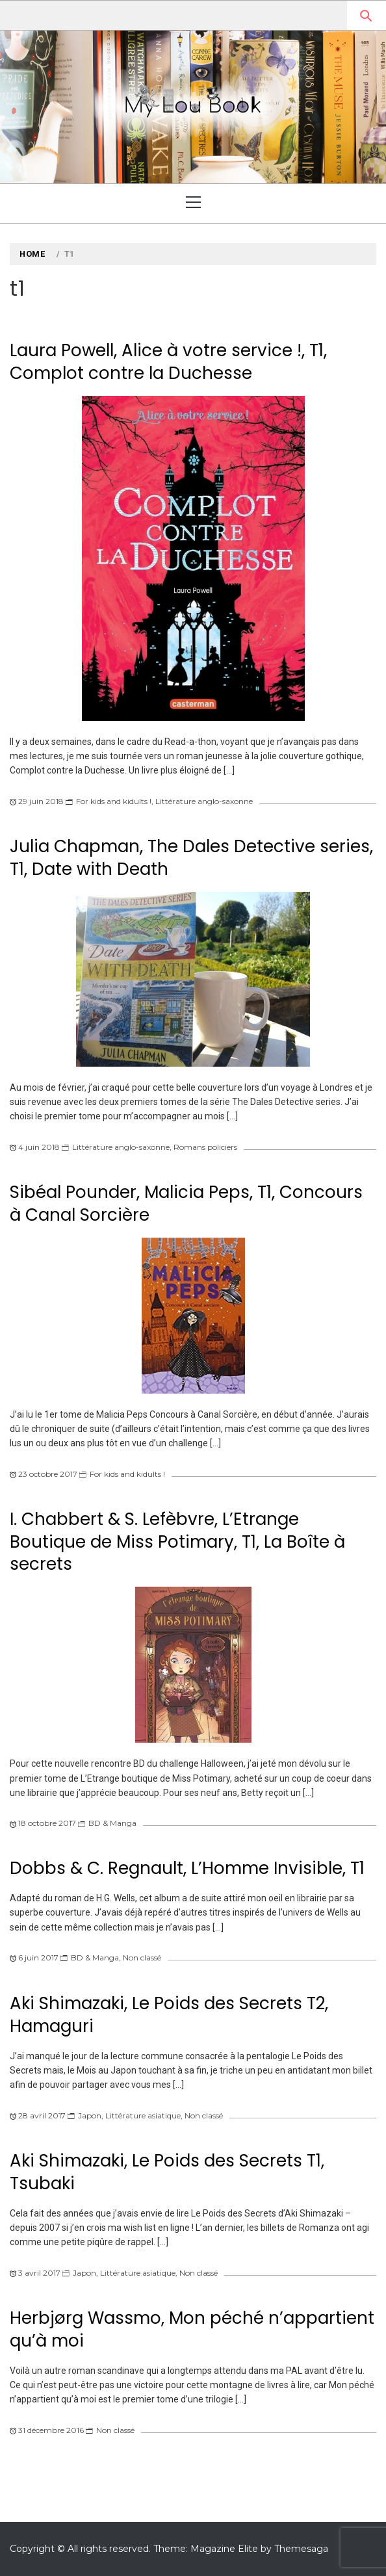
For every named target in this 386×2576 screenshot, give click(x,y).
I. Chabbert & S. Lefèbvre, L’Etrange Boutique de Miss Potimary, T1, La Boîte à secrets (177, 1541)
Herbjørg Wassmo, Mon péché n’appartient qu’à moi (192, 2329)
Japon (89, 2115)
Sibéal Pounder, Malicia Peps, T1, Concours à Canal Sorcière (186, 1203)
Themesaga (301, 2549)
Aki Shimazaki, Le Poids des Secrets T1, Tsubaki (167, 2172)
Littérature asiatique (143, 2115)
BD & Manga (112, 1823)
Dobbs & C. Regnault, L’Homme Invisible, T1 (187, 1868)
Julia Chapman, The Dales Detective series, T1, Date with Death (191, 858)
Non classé (142, 1957)
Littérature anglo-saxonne (204, 801)
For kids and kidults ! (113, 801)
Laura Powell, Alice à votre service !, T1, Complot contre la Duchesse (168, 362)
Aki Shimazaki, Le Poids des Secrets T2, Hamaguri (169, 2015)
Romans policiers (205, 1147)
